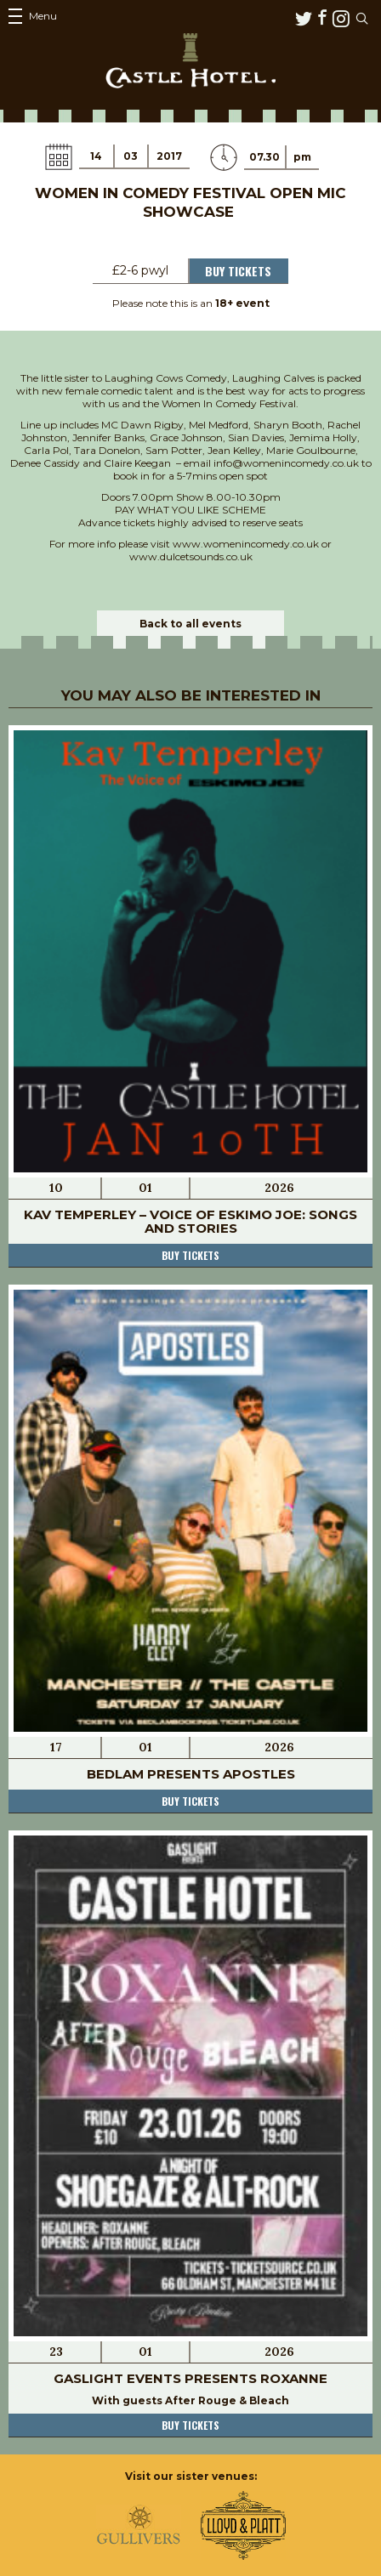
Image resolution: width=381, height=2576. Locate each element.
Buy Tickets (238, 271)
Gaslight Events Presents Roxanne (190, 2378)
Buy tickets (190, 1255)
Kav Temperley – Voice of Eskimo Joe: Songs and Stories (190, 1221)
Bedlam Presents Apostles (191, 1774)
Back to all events (190, 623)
